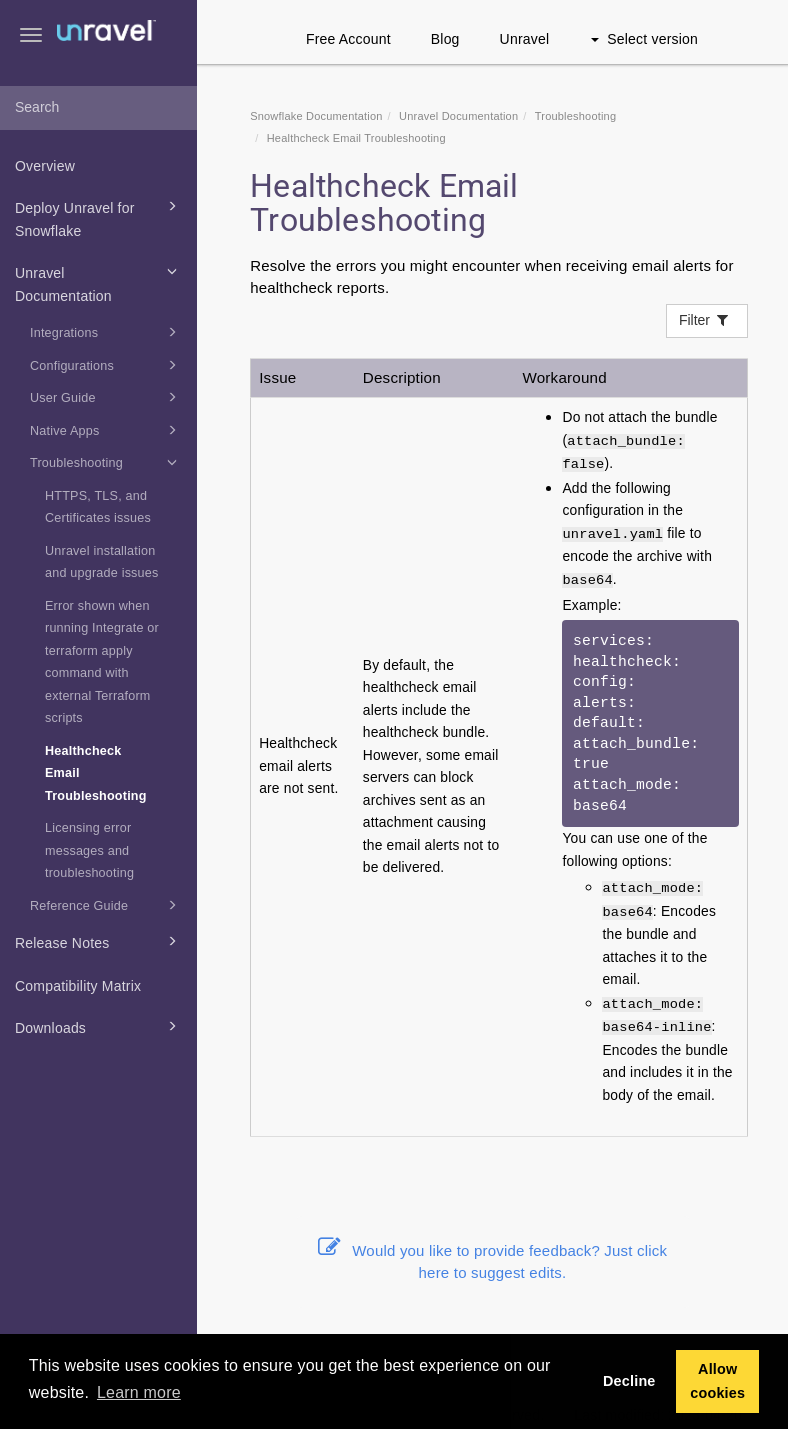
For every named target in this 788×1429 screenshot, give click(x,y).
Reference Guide (106, 905)
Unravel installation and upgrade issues (102, 562)
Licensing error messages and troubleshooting (89, 850)
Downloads (99, 1026)
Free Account (348, 39)
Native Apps (106, 430)
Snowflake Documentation (316, 116)
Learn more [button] (139, 1392)
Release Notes (99, 941)
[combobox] (98, 108)
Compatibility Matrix (78, 986)
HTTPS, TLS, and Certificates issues (98, 507)
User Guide (106, 397)
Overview (45, 166)
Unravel (525, 39)
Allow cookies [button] (717, 1381)
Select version (644, 39)
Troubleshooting (106, 462)
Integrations (106, 332)
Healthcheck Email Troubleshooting (96, 773)
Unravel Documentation (99, 282)
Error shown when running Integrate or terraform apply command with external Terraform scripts (102, 662)
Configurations (106, 365)
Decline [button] (629, 1381)
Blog (445, 39)
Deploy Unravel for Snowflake (99, 217)
